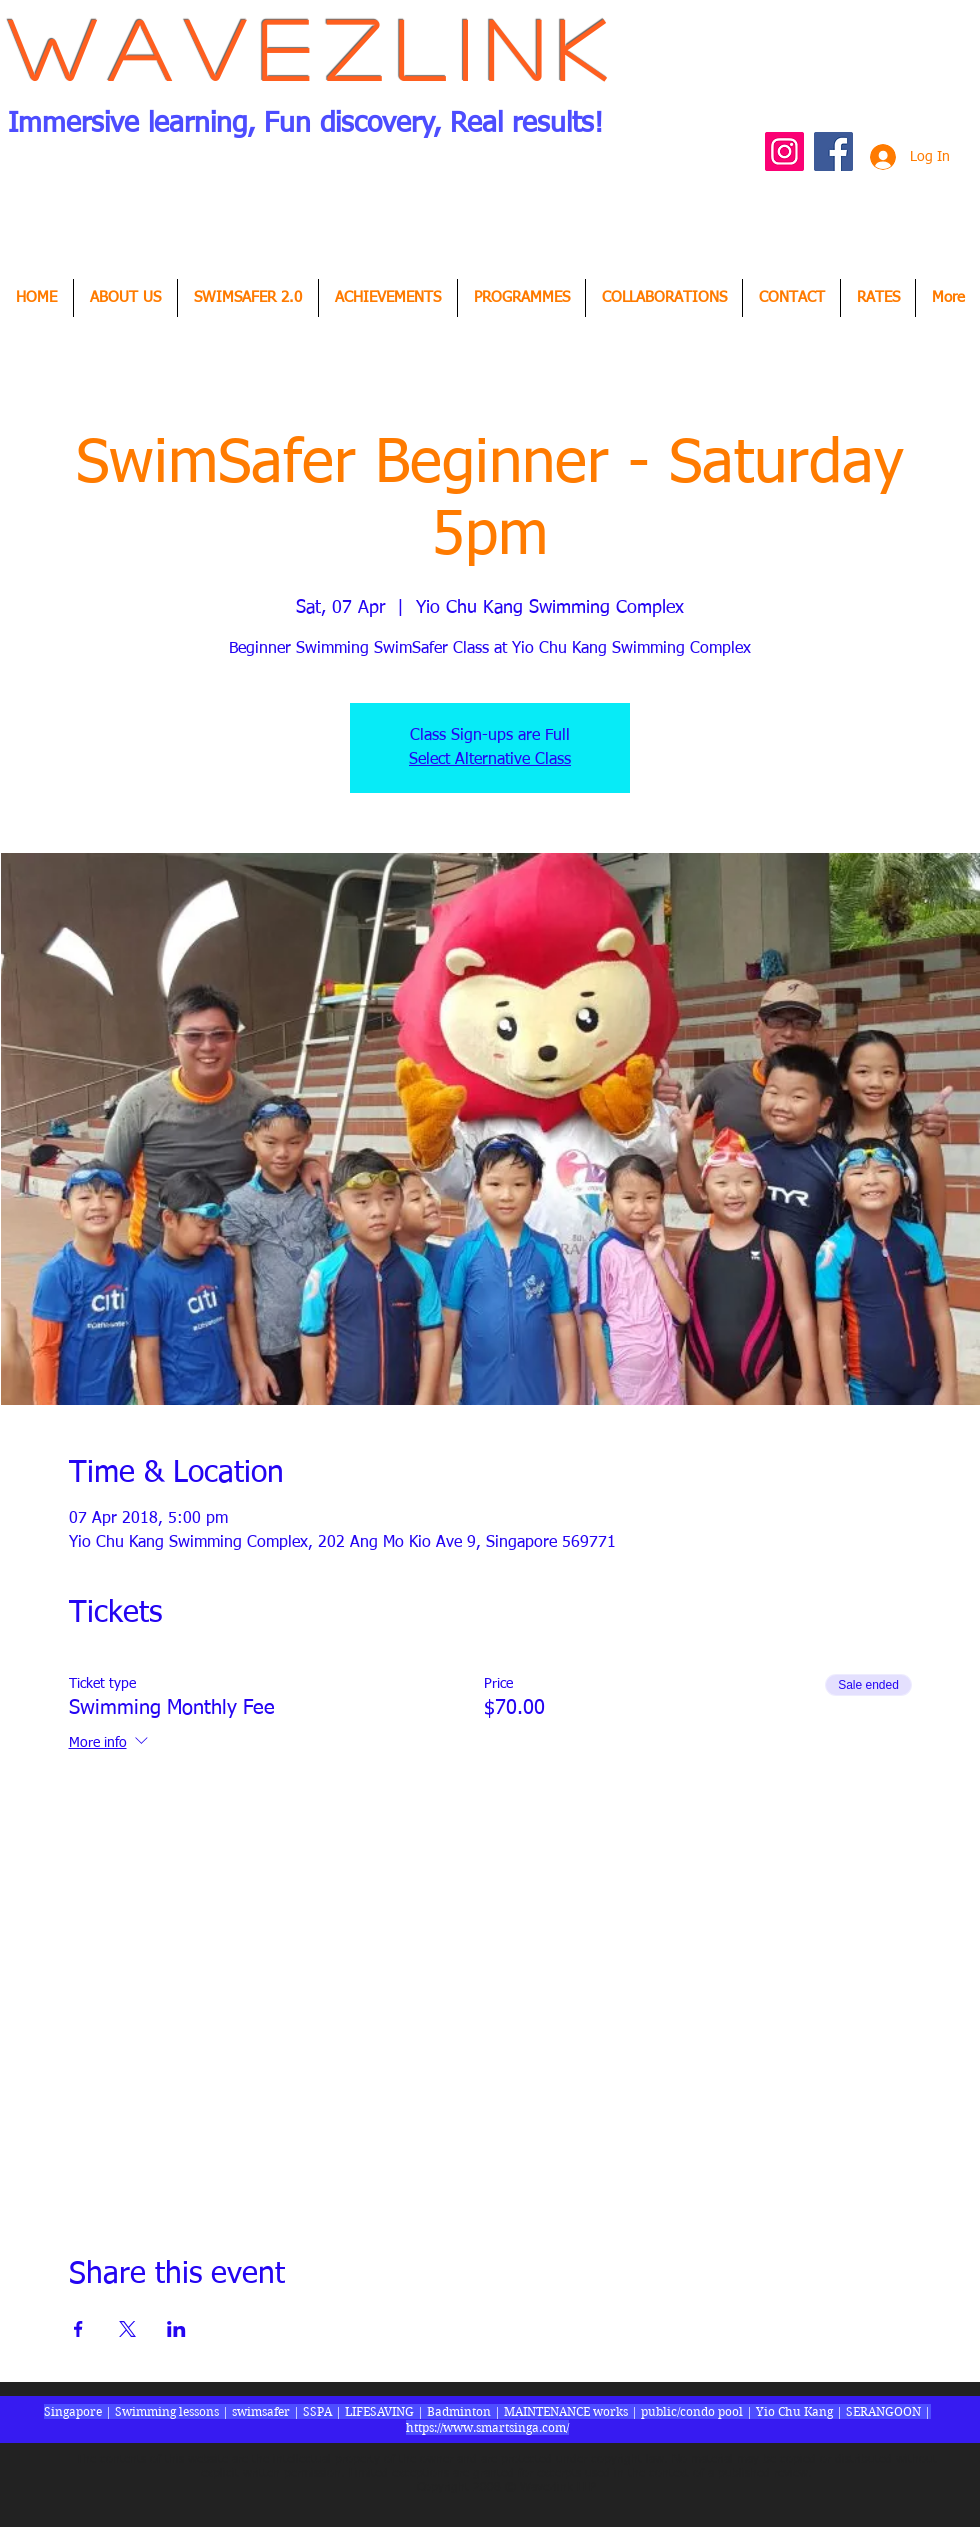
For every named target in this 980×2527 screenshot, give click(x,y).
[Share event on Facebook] (78, 2329)
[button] (388, 298)
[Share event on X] (127, 2329)
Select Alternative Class (490, 760)
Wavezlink (314, 48)
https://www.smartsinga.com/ (487, 2427)
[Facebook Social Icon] (833, 151)
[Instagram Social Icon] (784, 151)
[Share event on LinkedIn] (176, 2329)
